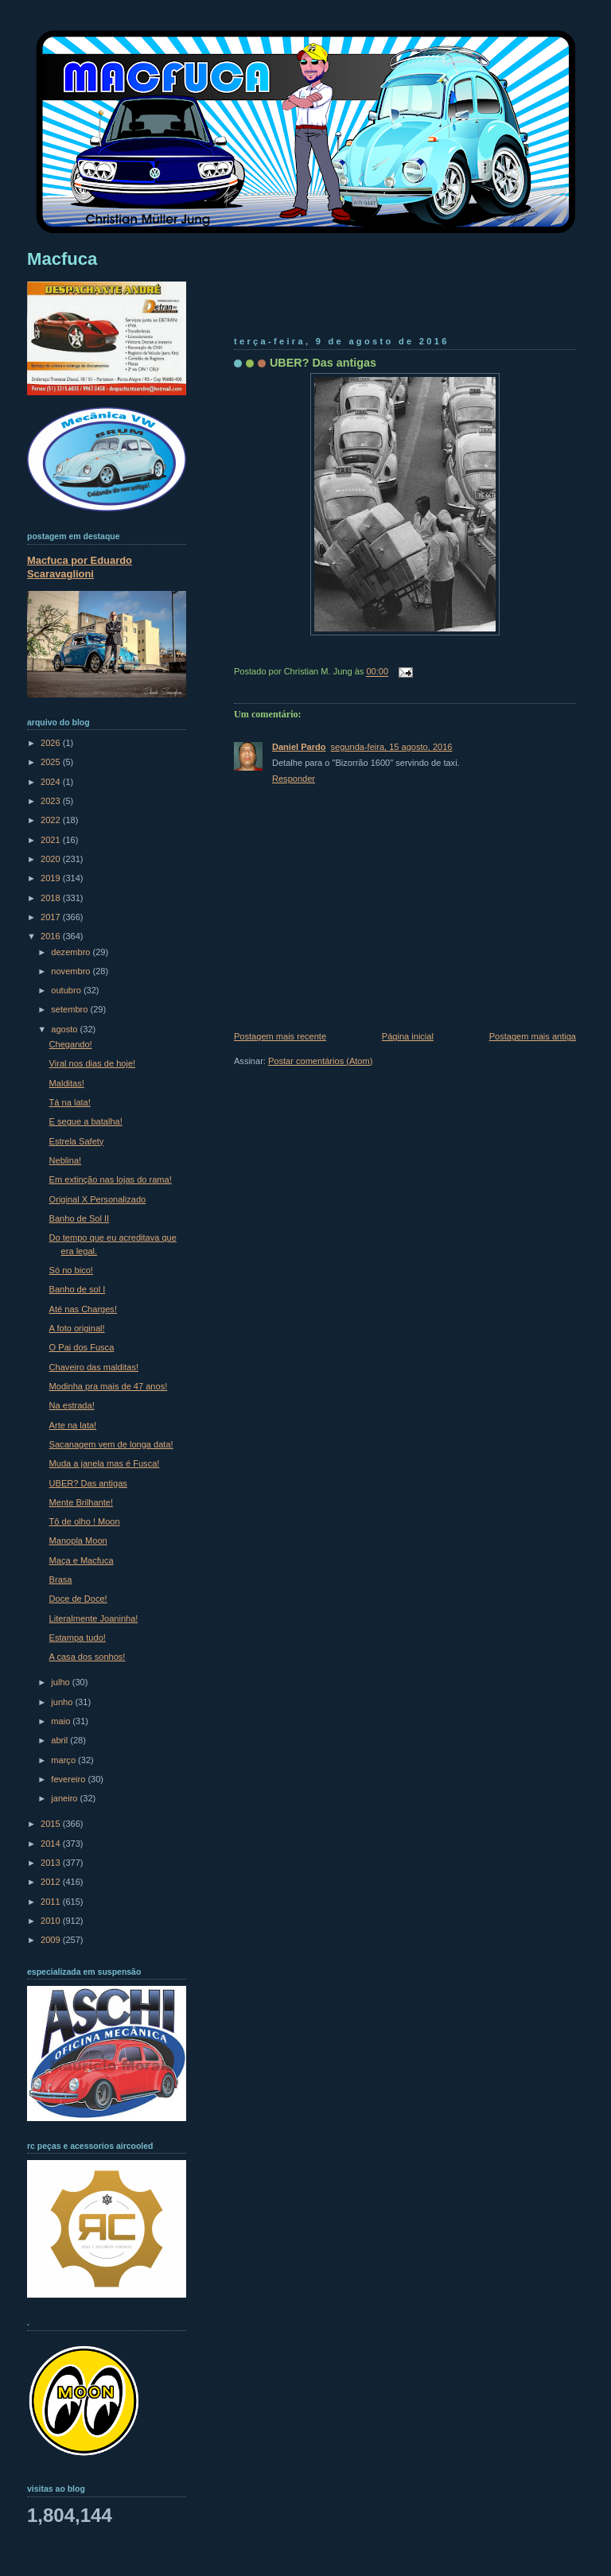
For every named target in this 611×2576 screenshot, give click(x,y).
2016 (52, 936)
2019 (52, 878)
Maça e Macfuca (81, 1560)
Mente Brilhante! (81, 1502)
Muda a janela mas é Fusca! (104, 1463)
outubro (67, 990)
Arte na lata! (73, 1425)
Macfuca (62, 259)
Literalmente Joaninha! (93, 1618)
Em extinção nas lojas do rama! (110, 1179)
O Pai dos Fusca (82, 1347)
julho (61, 1682)
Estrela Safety (76, 1141)
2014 (52, 1843)
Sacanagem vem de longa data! (111, 1444)
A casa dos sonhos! (87, 1656)
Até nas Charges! (83, 1309)
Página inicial (408, 1036)
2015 (52, 1823)
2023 (52, 801)
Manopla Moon (78, 1540)
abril (60, 1740)
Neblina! (65, 1160)
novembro (71, 971)
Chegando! (70, 1044)
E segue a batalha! (86, 1121)
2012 (52, 1881)
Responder (293, 778)
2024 (52, 782)
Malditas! (66, 1083)
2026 (52, 743)
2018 (52, 898)
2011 (52, 1901)
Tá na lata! (70, 1102)
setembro (70, 1009)
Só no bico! (71, 1270)
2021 (52, 840)
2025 (52, 762)
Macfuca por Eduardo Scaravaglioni (79, 567)
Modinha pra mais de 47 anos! (108, 1386)
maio (61, 1721)
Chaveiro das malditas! (93, 1367)
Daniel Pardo (299, 747)
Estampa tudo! (77, 1637)
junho (63, 1702)
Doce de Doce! (78, 1598)
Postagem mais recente (280, 1036)
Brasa (60, 1579)
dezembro (71, 952)
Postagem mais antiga (532, 1036)
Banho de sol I (77, 1289)
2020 (52, 859)
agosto (65, 1029)
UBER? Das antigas (323, 362)
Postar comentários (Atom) (320, 1061)
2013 (52, 1862)
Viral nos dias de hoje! (92, 1063)
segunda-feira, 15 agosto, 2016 (392, 747)
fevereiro (69, 1779)
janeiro (65, 1798)
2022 (52, 820)
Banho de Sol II (79, 1218)
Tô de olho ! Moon (84, 1521)
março (64, 1760)
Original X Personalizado (97, 1199)
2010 (52, 1920)
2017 (52, 917)
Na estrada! (72, 1405)
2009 (52, 1940)
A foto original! (77, 1328)
